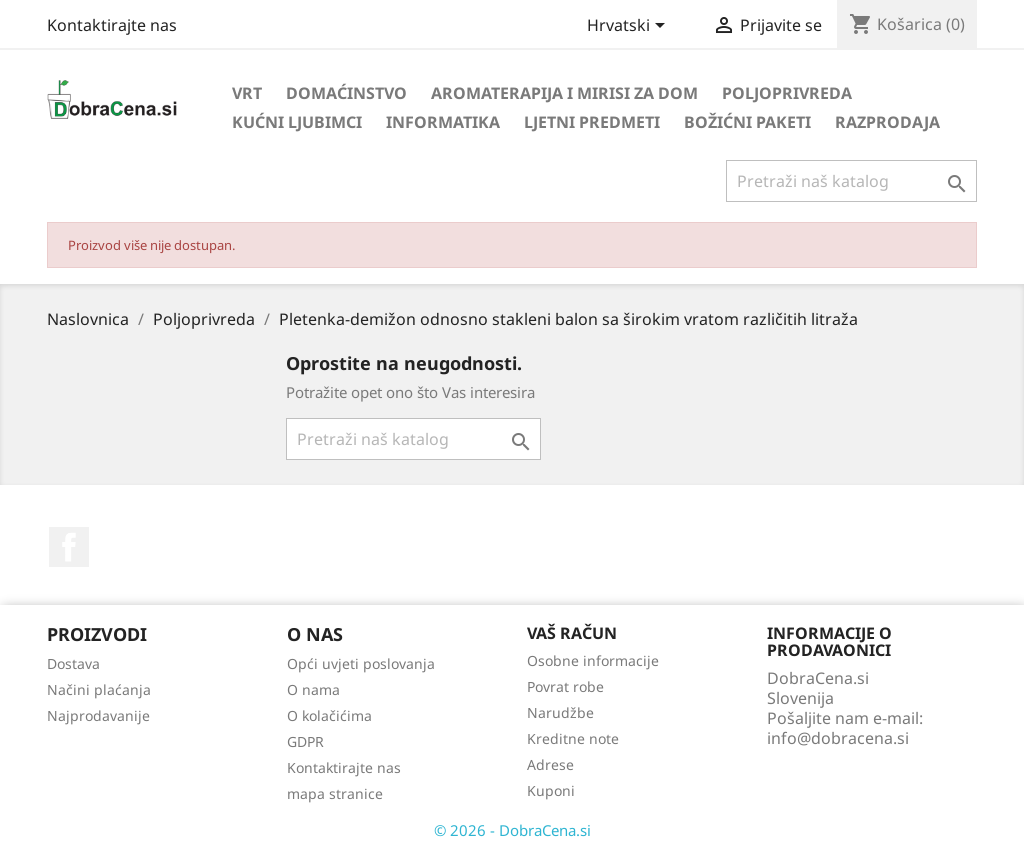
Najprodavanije (98, 715)
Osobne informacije (593, 660)
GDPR (305, 741)
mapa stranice (335, 793)
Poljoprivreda (787, 93)
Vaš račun (572, 633)
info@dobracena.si (838, 738)
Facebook (69, 547)
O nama (313, 689)
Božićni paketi (747, 122)
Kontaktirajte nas (112, 25)
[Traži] (851, 181)
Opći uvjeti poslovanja (361, 663)
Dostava (73, 663)
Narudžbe (560, 712)
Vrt (247, 93)
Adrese (550, 764)
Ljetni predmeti (592, 122)
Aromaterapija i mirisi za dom (564, 93)
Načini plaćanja (99, 689)
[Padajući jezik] (629, 27)
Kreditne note (573, 738)
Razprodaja (887, 122)
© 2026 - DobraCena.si (512, 830)
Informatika (443, 122)
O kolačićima (329, 715)
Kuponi (551, 790)
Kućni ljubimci (297, 122)
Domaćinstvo (346, 93)
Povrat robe (565, 686)
